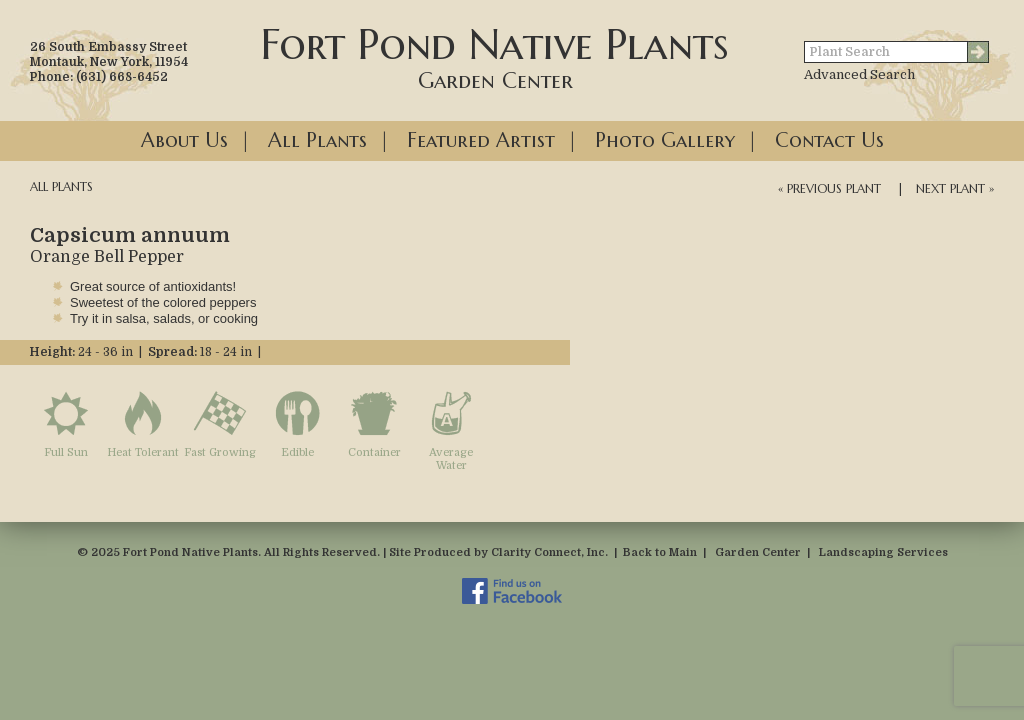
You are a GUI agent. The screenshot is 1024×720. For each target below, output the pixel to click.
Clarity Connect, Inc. (549, 552)
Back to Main (660, 552)
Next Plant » (955, 188)
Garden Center (758, 552)
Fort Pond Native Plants (495, 56)
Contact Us (829, 140)
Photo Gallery (665, 140)
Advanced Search (859, 74)
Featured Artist (481, 140)
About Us (184, 140)
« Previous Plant (829, 188)
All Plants (317, 140)
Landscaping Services (883, 552)
